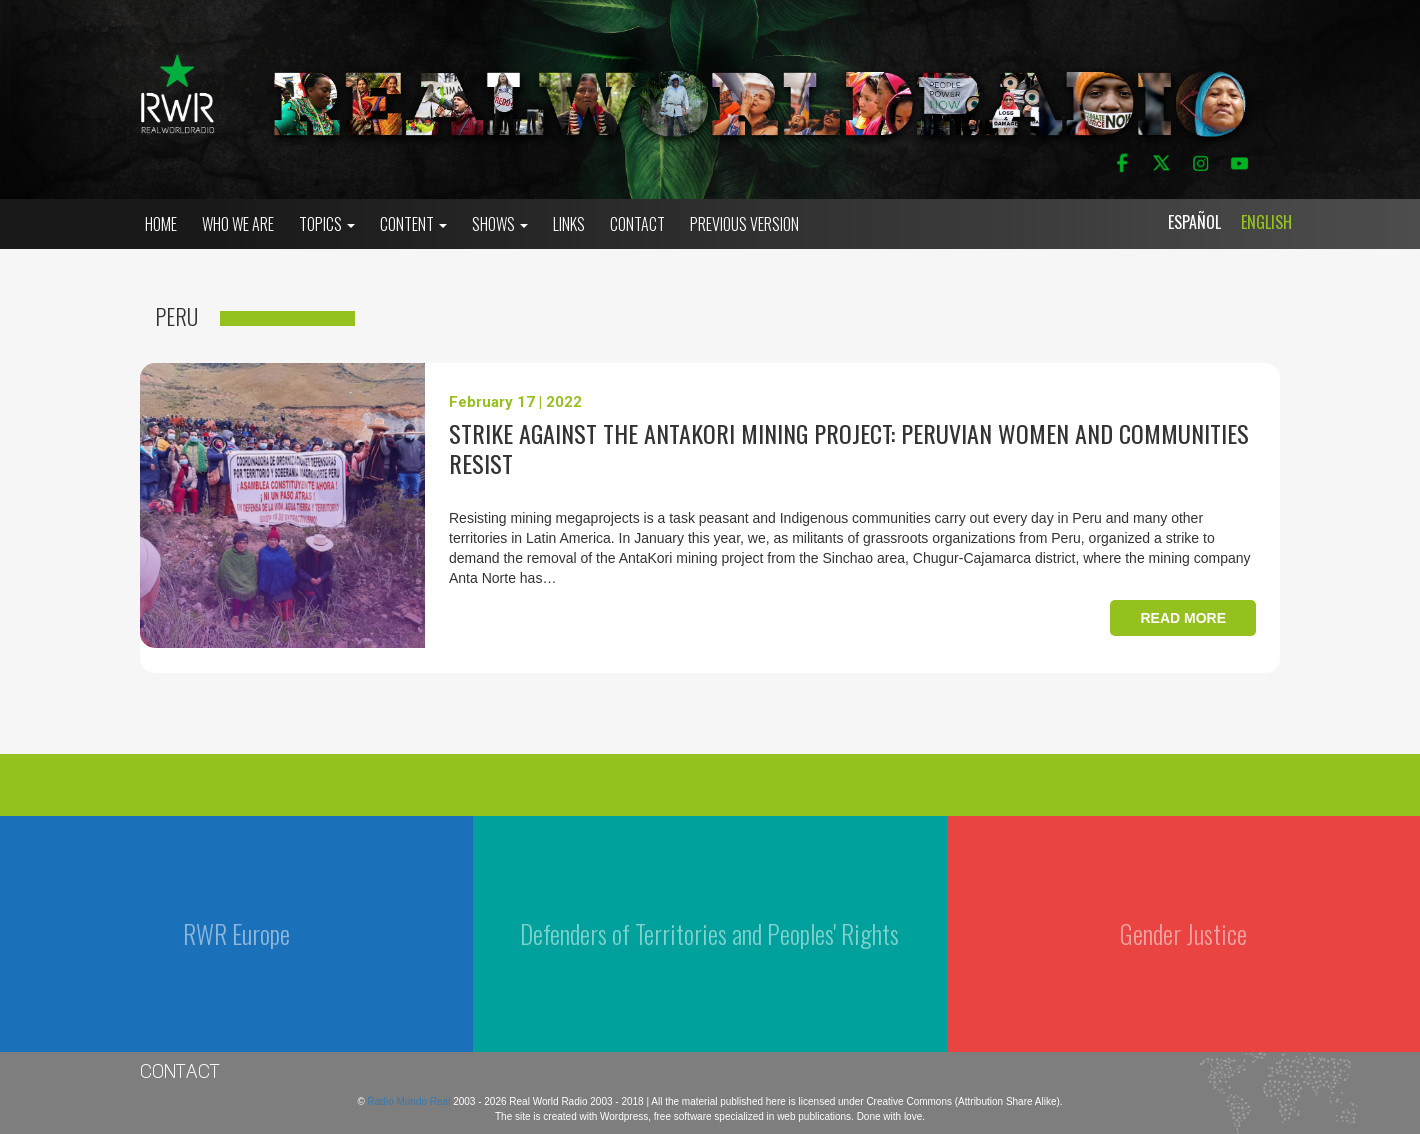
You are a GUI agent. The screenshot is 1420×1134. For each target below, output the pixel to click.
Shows (500, 224)
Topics (327, 224)
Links (569, 224)
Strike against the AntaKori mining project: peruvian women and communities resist (849, 448)
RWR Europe (236, 933)
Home (161, 224)
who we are (238, 224)
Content (413, 224)
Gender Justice (1183, 933)
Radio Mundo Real (411, 1101)
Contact (637, 224)
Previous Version (744, 224)
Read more (1183, 618)
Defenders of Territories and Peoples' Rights (709, 933)
